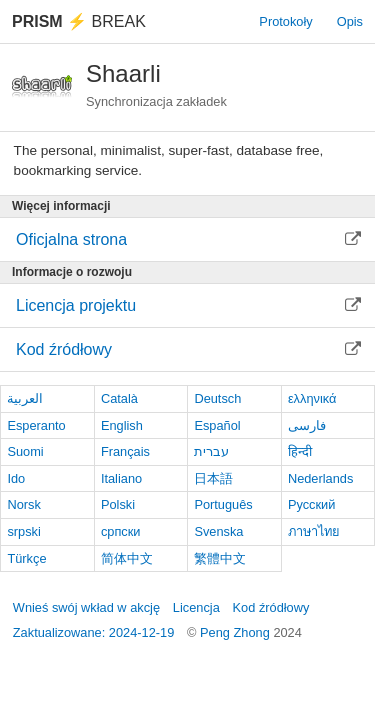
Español (217, 425)
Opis (350, 21)
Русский (311, 504)
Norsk (23, 504)
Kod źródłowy (271, 607)
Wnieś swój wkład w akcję (86, 607)
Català (119, 398)
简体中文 (127, 558)
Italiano (121, 478)
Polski (118, 504)
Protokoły (285, 21)
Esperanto (36, 425)
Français (125, 451)
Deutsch (217, 398)
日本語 (213, 478)
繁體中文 (220, 558)
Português (223, 504)
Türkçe (26, 558)
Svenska (218, 531)
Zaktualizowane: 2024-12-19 (94, 632)
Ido (16, 478)
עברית (211, 451)
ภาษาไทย (314, 531)
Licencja (196, 607)
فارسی (307, 425)
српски (121, 531)
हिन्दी (300, 451)
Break (79, 21)
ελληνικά (312, 398)
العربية (25, 398)
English (122, 425)
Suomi (25, 451)
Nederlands (320, 478)
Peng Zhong (236, 632)
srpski (23, 531)
